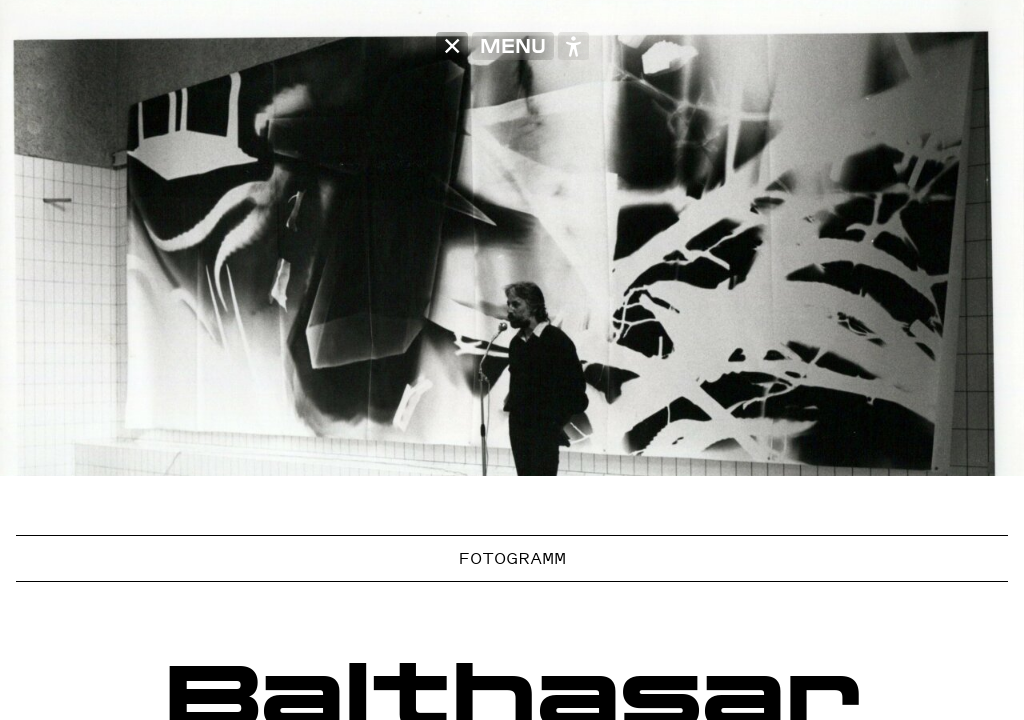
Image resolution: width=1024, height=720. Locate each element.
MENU (513, 46)
